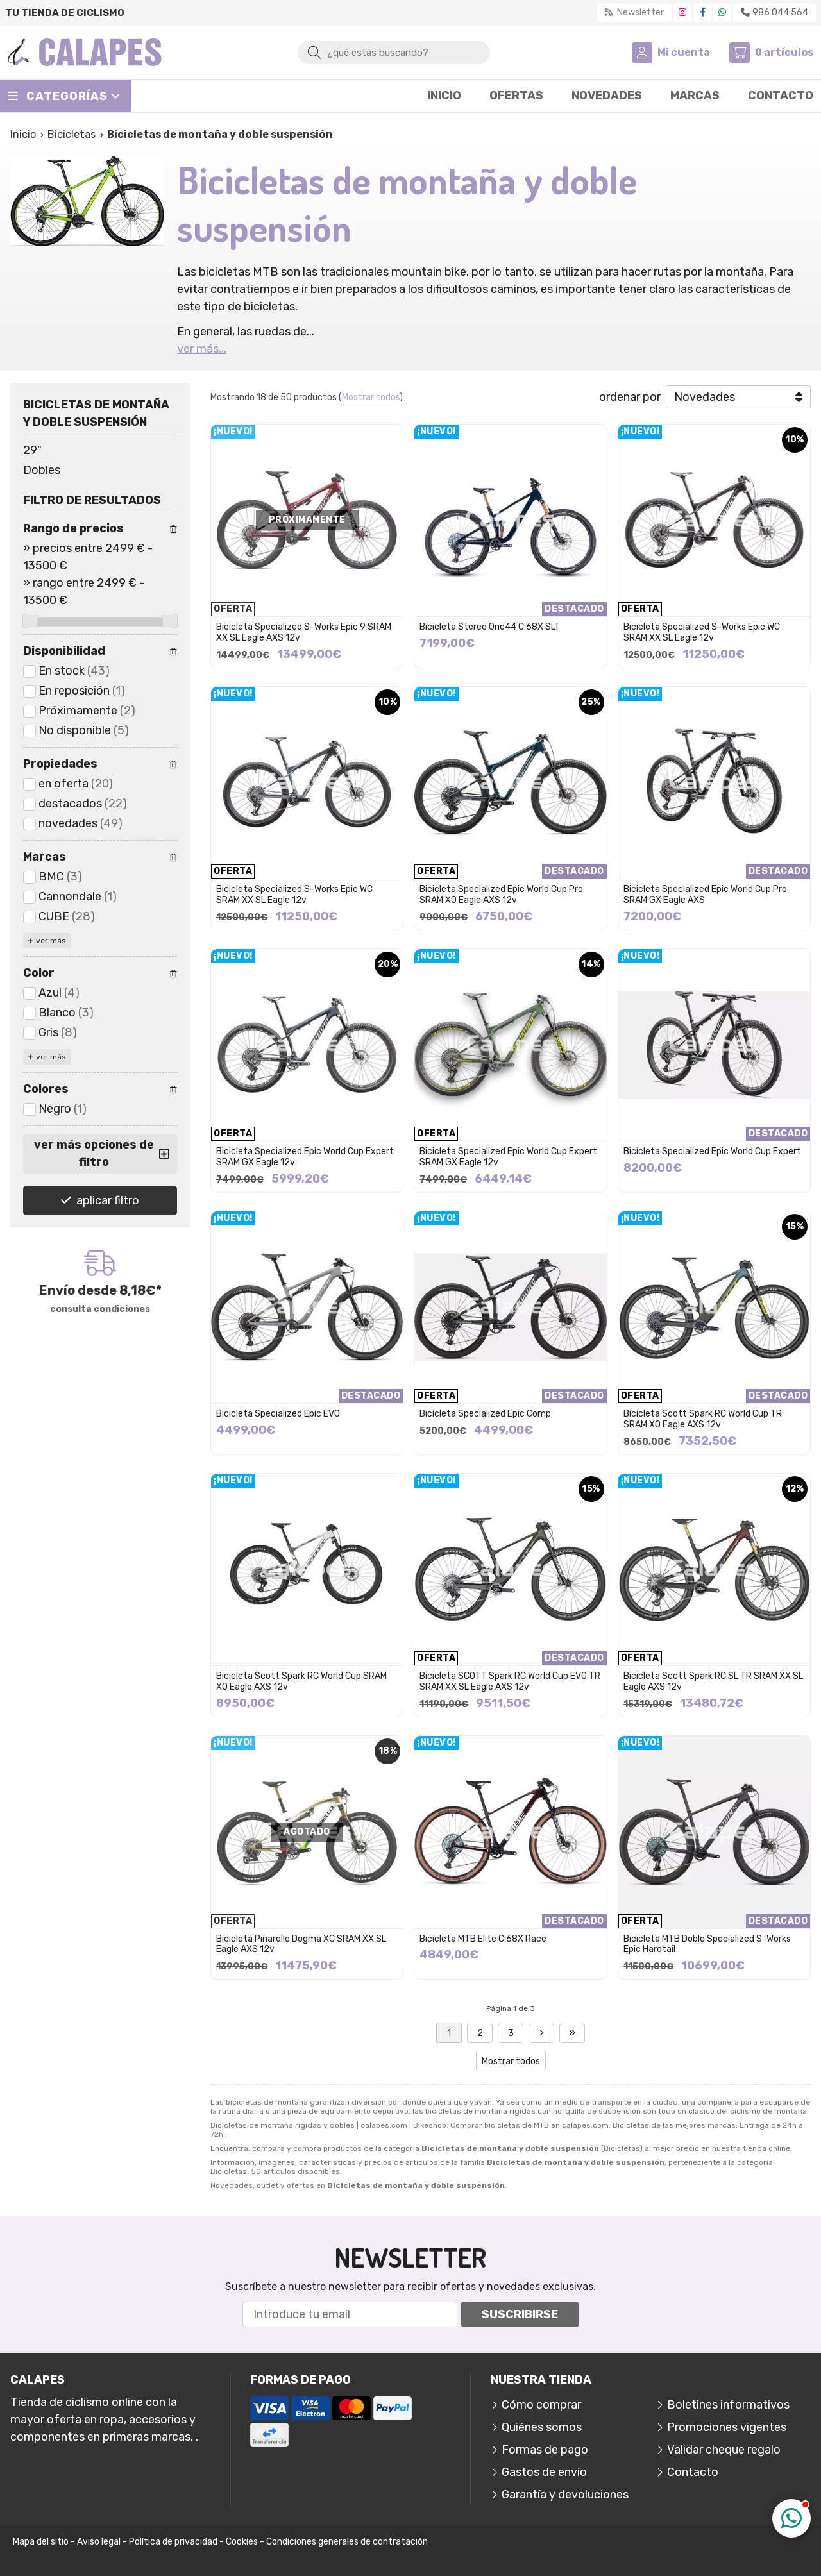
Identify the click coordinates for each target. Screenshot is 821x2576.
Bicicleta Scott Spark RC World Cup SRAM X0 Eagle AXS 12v (301, 1681)
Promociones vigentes (726, 2427)
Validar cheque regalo (724, 2450)
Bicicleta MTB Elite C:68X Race (482, 1938)
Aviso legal (99, 2541)
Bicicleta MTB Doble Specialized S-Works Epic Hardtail (707, 1944)
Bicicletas (228, 2171)
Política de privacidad (173, 2541)
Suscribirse (520, 2314)
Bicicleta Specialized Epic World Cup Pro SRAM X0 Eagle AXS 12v (501, 894)
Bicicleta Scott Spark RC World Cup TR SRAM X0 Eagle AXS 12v (702, 1419)
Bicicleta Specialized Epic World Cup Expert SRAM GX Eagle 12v (305, 1157)
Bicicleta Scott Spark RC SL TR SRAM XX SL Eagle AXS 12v (713, 1681)
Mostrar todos (371, 397)
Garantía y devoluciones (565, 2495)
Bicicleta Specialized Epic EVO (278, 1413)
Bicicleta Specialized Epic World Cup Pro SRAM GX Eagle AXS (705, 894)
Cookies (242, 2541)
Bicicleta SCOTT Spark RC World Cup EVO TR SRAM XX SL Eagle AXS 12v (509, 1681)
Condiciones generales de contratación (347, 2541)
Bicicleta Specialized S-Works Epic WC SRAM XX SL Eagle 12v (701, 632)
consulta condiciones (100, 1309)
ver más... (201, 349)
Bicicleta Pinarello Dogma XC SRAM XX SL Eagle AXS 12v (301, 1944)
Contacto (692, 2472)
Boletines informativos (728, 2405)
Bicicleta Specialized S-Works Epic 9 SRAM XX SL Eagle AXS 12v (303, 632)
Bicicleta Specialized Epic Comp (485, 1413)
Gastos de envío (544, 2472)
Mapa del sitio (41, 2541)
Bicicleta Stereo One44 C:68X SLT (489, 626)
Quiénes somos (542, 2427)
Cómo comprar (541, 2405)
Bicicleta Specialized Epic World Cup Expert (712, 1151)
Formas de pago (545, 2450)
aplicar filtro (107, 1200)
